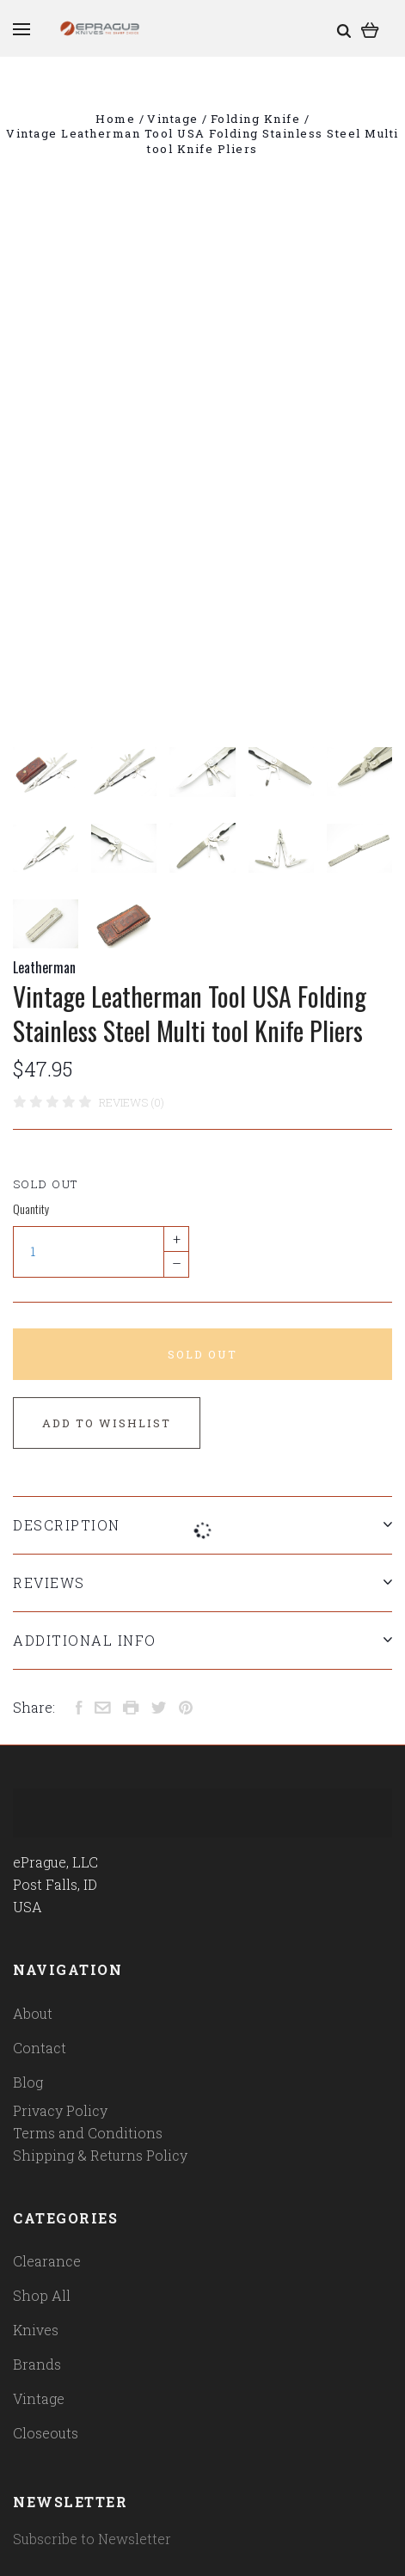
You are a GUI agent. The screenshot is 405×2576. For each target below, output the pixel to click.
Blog (28, 2082)
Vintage (38, 2398)
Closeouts (45, 2433)
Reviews (202, 1582)
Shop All (42, 2295)
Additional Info (202, 1640)
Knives (35, 2330)
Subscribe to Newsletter (92, 2539)
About (32, 2013)
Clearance (47, 2261)
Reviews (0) (131, 1102)
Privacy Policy (60, 2110)
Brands (37, 2364)
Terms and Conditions (88, 2133)
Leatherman (44, 967)
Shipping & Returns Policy (100, 2155)
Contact (39, 2048)
